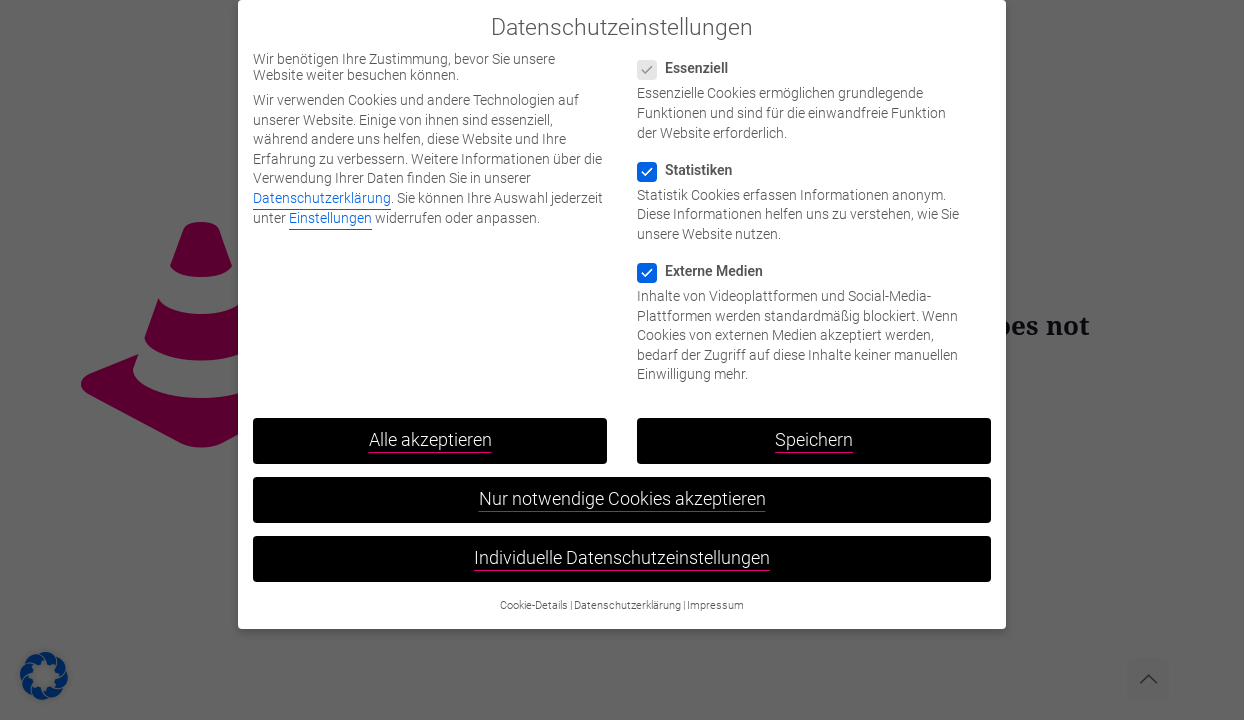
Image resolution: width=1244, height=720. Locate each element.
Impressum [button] (715, 587)
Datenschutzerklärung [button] (627, 587)
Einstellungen (330, 199)
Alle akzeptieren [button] (430, 422)
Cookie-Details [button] (534, 587)
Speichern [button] (814, 422)
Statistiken (693, 151)
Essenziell (691, 50)
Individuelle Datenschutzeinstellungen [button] (622, 540)
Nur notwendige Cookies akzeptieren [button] (622, 481)
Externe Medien (708, 253)
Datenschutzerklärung (322, 180)
